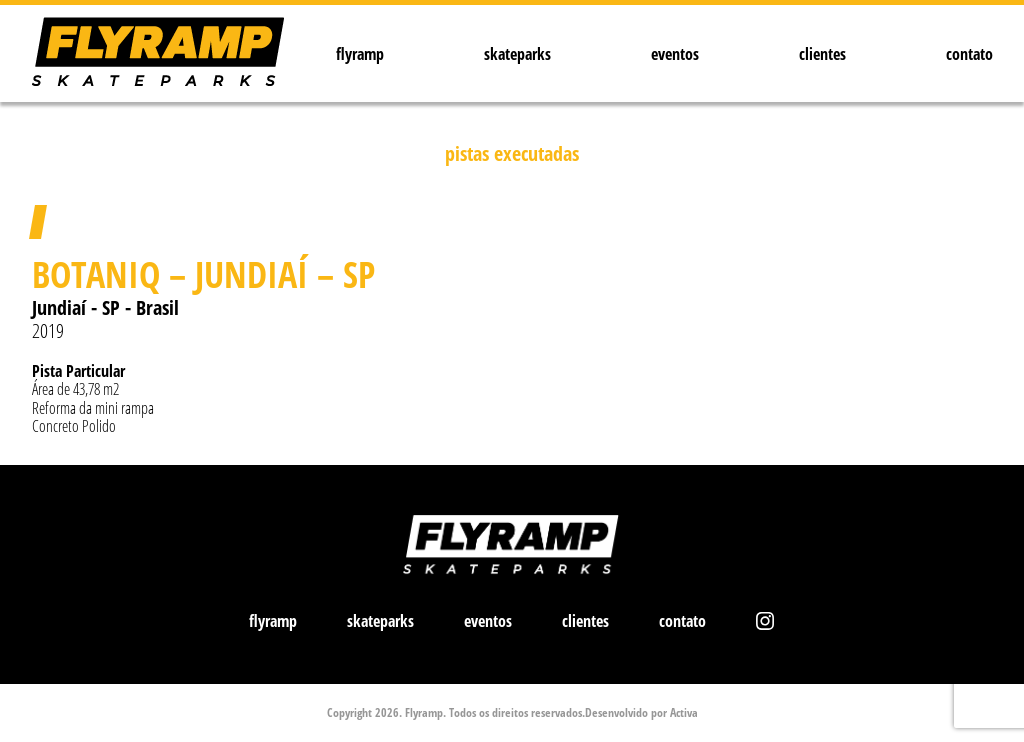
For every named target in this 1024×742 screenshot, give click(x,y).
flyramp (360, 54)
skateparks (517, 54)
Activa (684, 712)
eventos (675, 54)
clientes (822, 54)
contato (969, 54)
